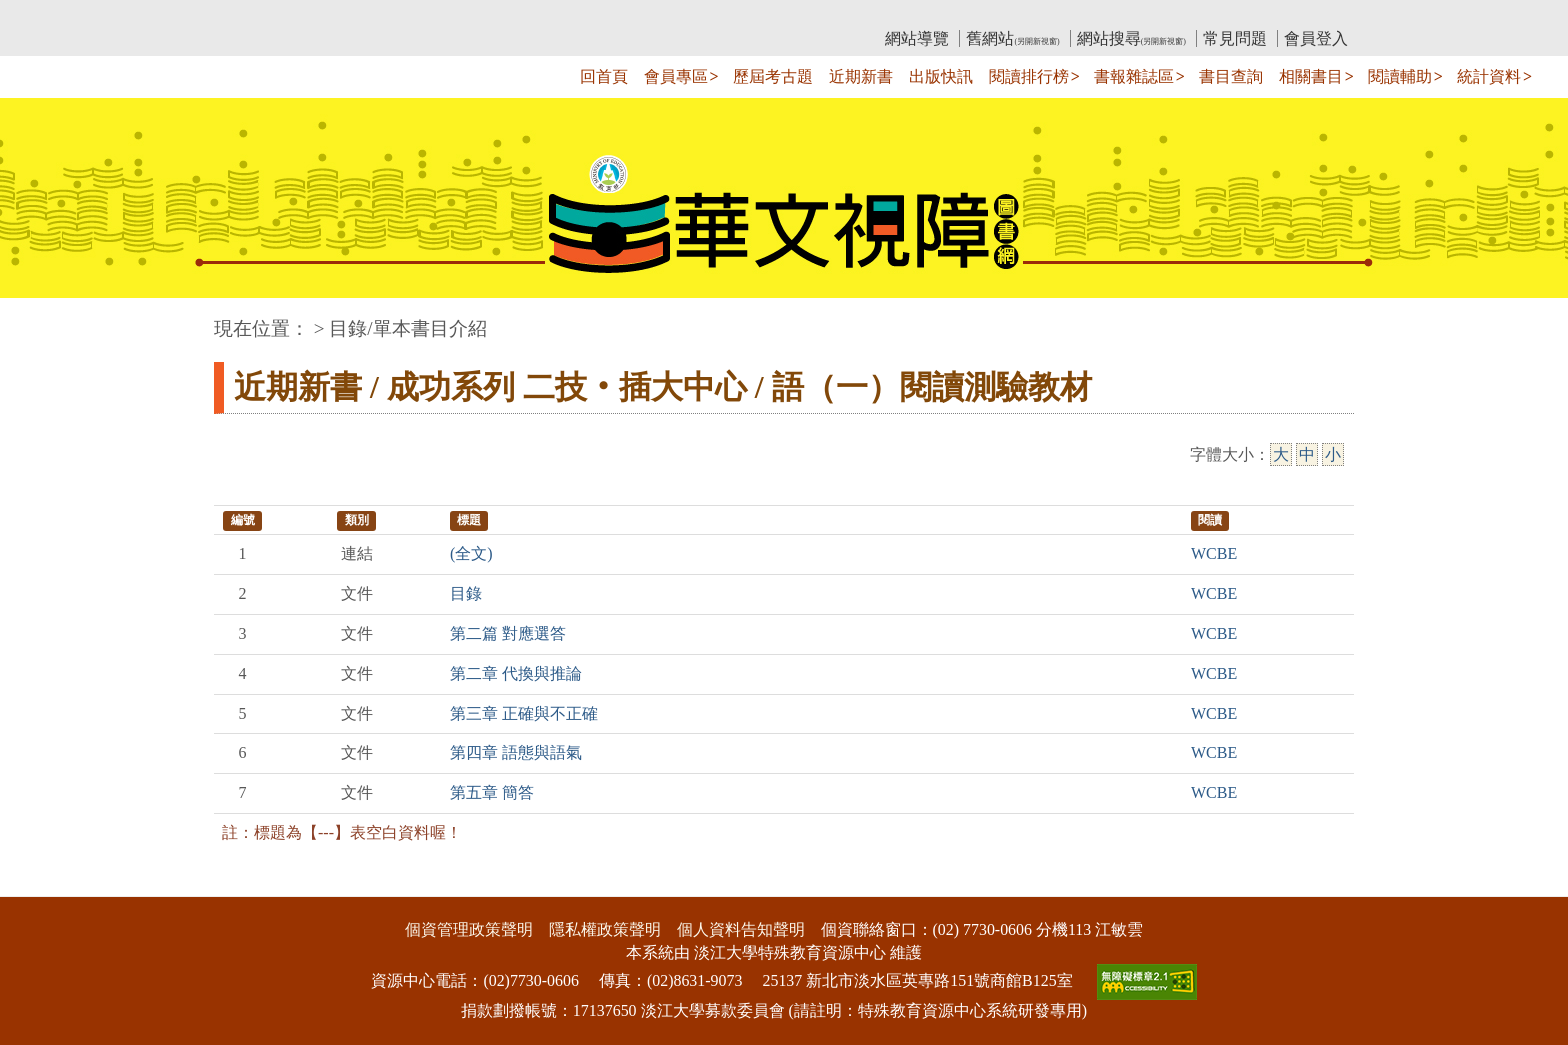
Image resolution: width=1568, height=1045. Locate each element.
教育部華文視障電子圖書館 (391, 15)
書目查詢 (1231, 76)
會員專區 (676, 76)
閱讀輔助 (1400, 76)
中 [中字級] (1307, 454)
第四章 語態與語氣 (516, 752)
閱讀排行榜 (1029, 76)
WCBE (1214, 553)
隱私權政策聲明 (605, 929)
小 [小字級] (1333, 454)
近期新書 (861, 76)
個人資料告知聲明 (741, 929)
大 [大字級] (1281, 454)
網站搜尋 (1131, 38)
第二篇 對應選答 (508, 633)
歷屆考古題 (773, 76)
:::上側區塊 (252, 15)
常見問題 (1235, 38)
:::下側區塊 (38, 883)
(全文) (471, 553)
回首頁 (604, 76)
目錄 (466, 593)
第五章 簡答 (492, 792)
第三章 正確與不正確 (524, 713)
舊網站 (1012, 38)
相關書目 (1311, 76)
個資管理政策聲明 (469, 929)
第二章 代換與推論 (516, 673)
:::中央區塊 (38, 318)
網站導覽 (917, 38)
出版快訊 (941, 76)
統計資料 (1489, 76)
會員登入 (1316, 38)
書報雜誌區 (1134, 76)
